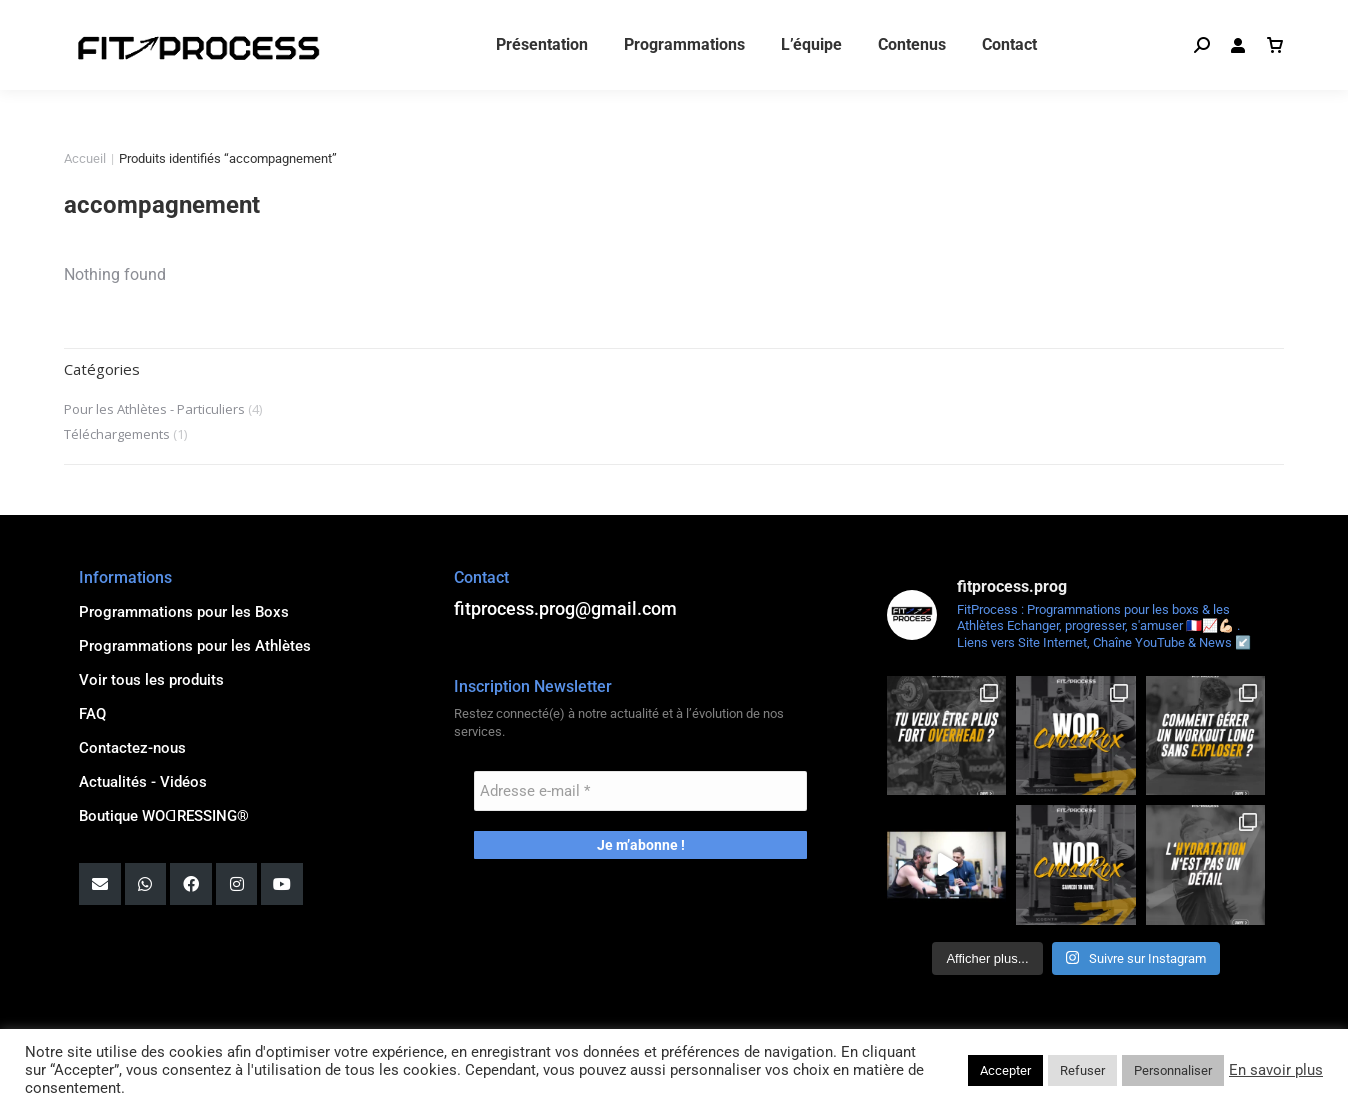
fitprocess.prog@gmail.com (167, 20)
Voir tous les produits (151, 680)
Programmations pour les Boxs (184, 612)
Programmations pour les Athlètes (195, 646)
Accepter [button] (1005, 1070)
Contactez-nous (132, 748)
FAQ (92, 714)
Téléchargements (117, 434)
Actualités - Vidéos (143, 782)
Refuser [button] (1082, 1070)
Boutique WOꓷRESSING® (164, 816)
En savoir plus (1276, 1070)
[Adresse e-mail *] (640, 791)
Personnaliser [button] (1173, 1070)
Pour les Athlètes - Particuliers (154, 409)
